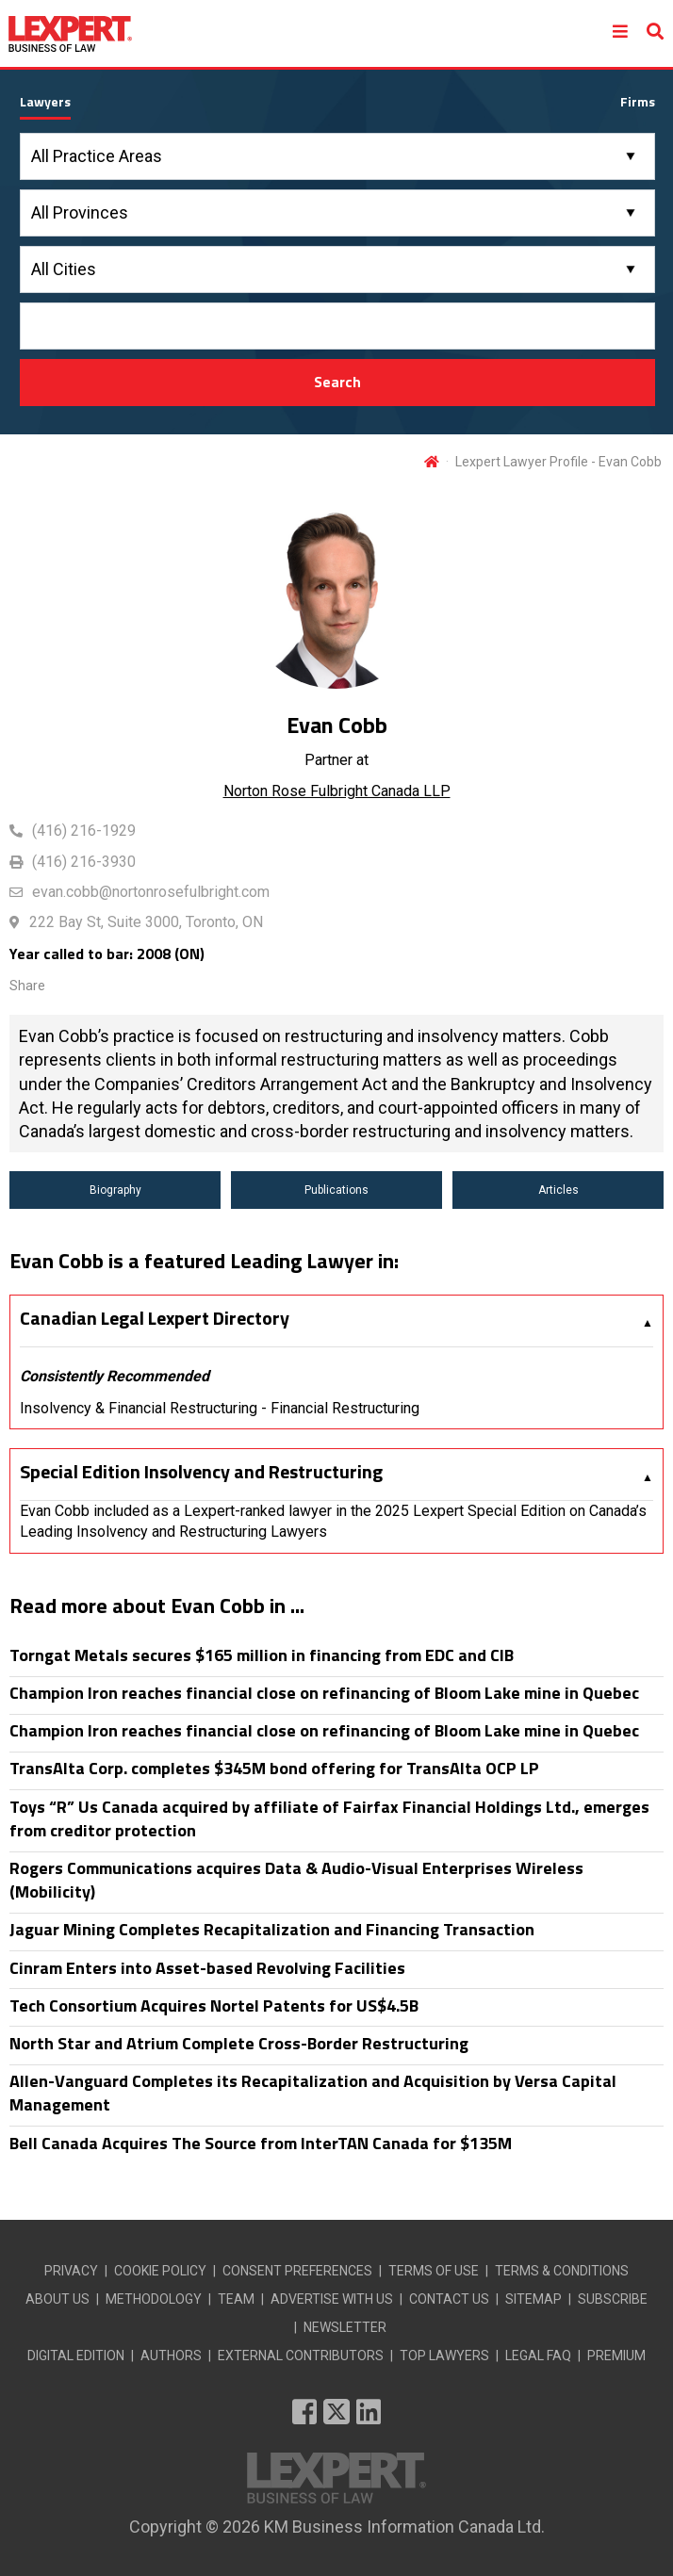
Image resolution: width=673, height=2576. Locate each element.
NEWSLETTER (345, 2327)
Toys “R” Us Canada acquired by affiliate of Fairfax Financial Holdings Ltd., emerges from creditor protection (329, 1818)
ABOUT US (57, 2299)
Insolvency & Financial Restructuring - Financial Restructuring (219, 1408)
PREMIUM (616, 2355)
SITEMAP (533, 2299)
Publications (336, 1190)
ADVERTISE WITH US (332, 2299)
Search (337, 381)
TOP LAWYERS (444, 2355)
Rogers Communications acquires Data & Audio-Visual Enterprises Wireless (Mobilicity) (296, 1879)
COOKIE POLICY (160, 2270)
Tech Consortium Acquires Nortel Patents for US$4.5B (214, 2005)
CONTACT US (449, 2299)
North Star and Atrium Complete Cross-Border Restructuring (238, 2043)
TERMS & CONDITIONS (562, 2270)
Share (27, 985)
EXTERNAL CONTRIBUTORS (301, 2355)
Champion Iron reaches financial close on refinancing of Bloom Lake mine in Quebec (324, 1692)
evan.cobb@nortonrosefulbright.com (151, 892)
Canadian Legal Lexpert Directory (154, 1318)
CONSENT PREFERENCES (297, 2270)
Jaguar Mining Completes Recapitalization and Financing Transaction (271, 1929)
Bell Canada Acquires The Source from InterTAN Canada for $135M (260, 2143)
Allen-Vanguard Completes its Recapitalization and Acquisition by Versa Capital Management (312, 2092)
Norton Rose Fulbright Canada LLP (337, 791)
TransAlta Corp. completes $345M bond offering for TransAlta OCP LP (274, 1768)
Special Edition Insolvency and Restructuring (201, 1472)
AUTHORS (171, 2355)
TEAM (236, 2299)
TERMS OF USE (433, 2270)
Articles (558, 1190)
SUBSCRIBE (613, 2299)
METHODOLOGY (154, 2299)
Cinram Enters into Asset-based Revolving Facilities (207, 1968)
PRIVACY (71, 2270)
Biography (115, 1190)
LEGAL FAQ (538, 2355)
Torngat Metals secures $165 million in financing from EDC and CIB (261, 1655)
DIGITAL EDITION (75, 2355)
